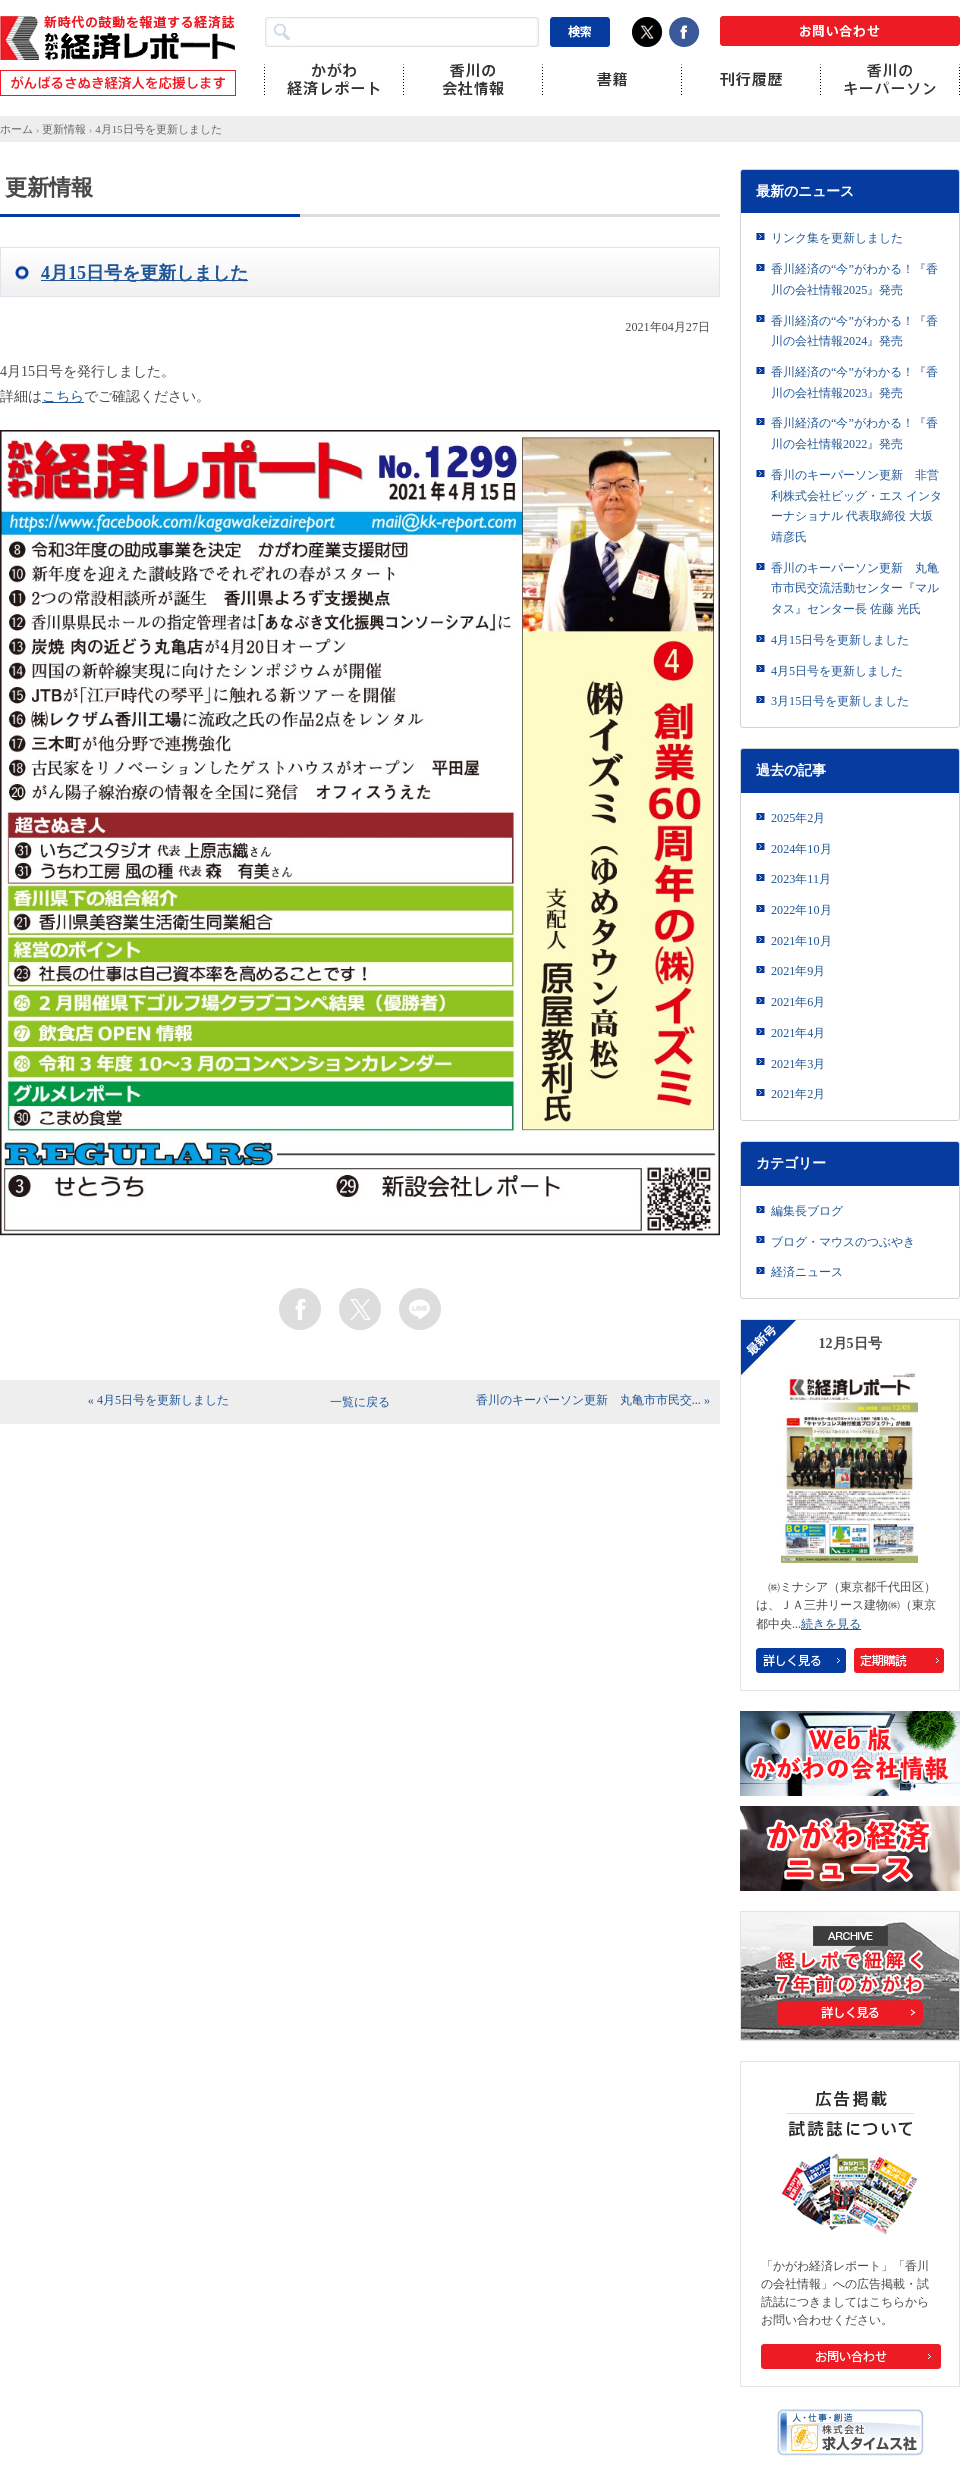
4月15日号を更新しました (158, 129)
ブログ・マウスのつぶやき (843, 1242)
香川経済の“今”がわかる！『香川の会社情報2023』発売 (854, 382)
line (420, 1309)
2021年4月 (798, 1033)
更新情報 (64, 129)
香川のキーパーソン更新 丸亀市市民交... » (593, 1400)
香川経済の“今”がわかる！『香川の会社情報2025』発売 (854, 279)
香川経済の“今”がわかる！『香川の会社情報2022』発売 (854, 433)
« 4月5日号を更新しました (158, 1400)
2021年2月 (798, 1094)
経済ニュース (807, 1272)
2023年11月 (801, 879)
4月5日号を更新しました (837, 671)
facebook (300, 1309)
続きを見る (831, 1624)
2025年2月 (798, 818)
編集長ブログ (807, 1211)
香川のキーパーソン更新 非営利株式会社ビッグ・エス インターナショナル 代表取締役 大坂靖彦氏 (856, 506)
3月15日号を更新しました (840, 701)
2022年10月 (801, 910)
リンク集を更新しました (837, 238)
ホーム (16, 129)
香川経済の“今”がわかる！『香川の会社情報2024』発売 (854, 331)
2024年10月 (801, 849)
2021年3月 (798, 1064)
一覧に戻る (360, 1402)
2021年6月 (798, 1002)
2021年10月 (801, 941)
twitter (360, 1309)
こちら (63, 396)
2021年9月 (798, 971)
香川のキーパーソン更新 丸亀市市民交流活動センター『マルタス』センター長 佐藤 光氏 (855, 588)
